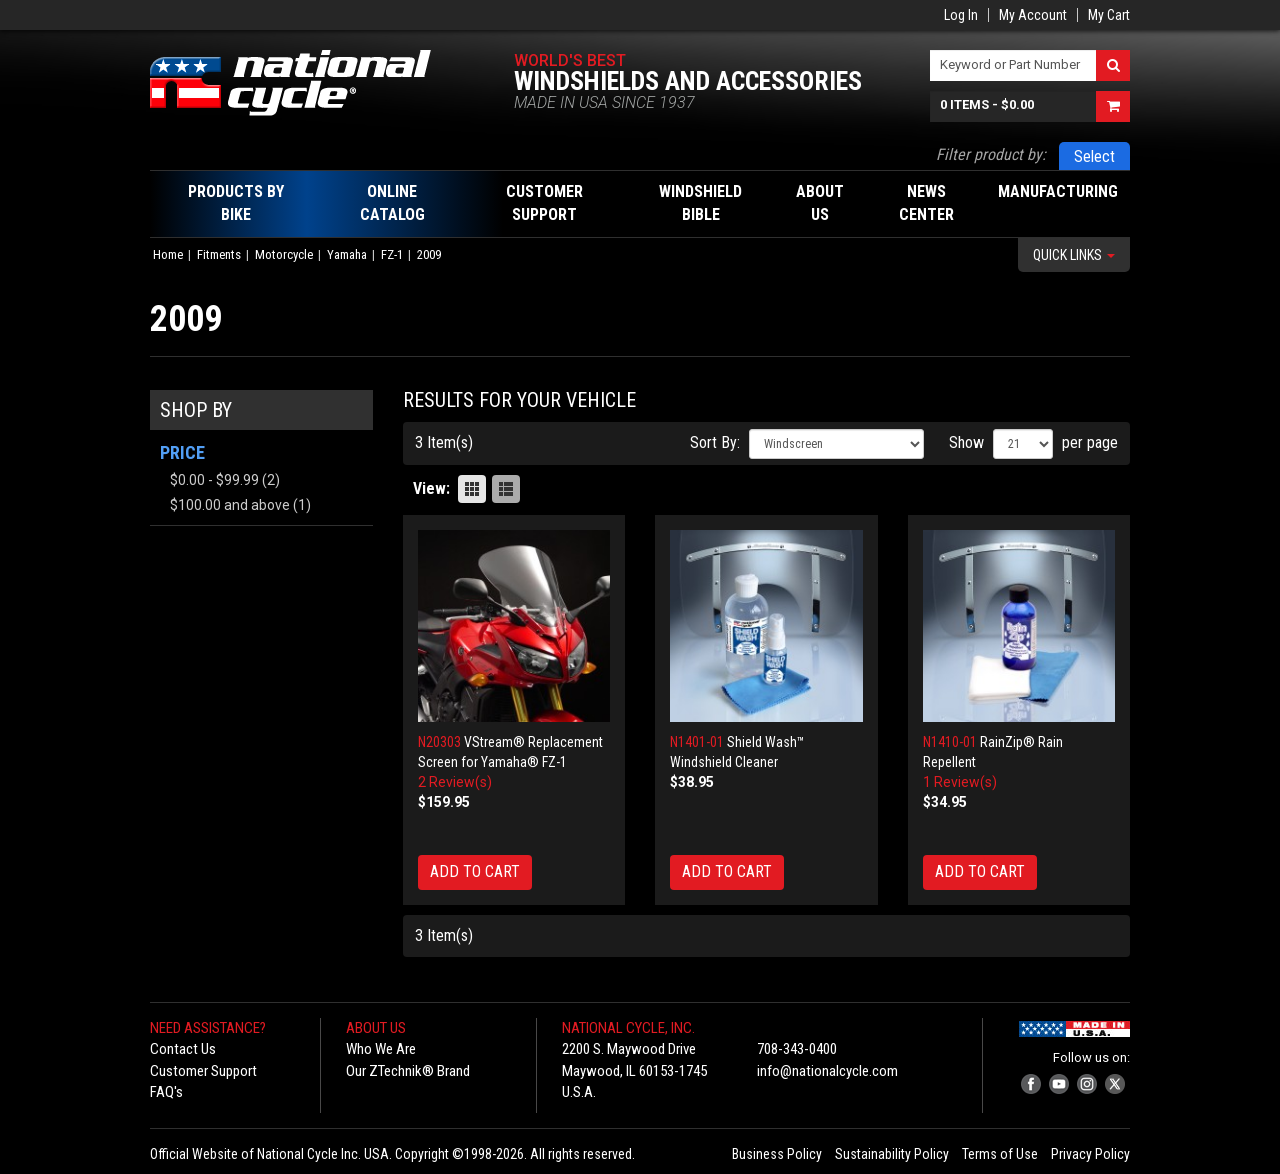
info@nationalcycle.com (827, 1071)
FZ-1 (392, 254)
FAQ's (166, 1092)
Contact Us (183, 1049)
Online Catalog (392, 203)
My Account (1033, 15)
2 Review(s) (455, 782)
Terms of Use (1000, 1154)
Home (168, 254)
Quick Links (1074, 255)
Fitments (219, 254)
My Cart (1109, 15)
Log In (961, 15)
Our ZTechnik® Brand (408, 1071)
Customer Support (203, 1071)
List (506, 489)
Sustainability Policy (892, 1154)
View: (431, 488)
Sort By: (715, 442)
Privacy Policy (1090, 1154)
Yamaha (347, 254)
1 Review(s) (960, 782)
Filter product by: (991, 154)
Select (1094, 156)
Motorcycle (284, 254)
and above (230, 505)
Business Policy (777, 1154)
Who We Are (381, 1049)
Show (966, 442)
